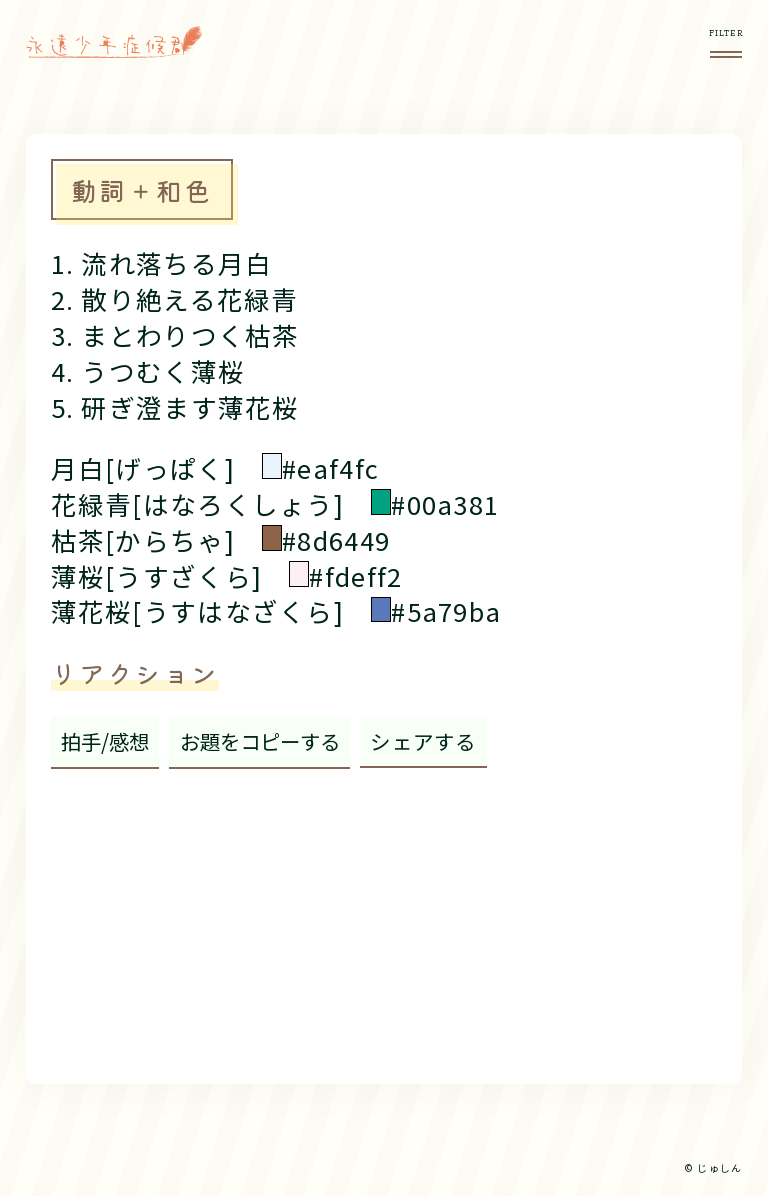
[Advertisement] (384, 919)
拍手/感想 (105, 741)
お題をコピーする (260, 741)
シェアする (423, 741)
